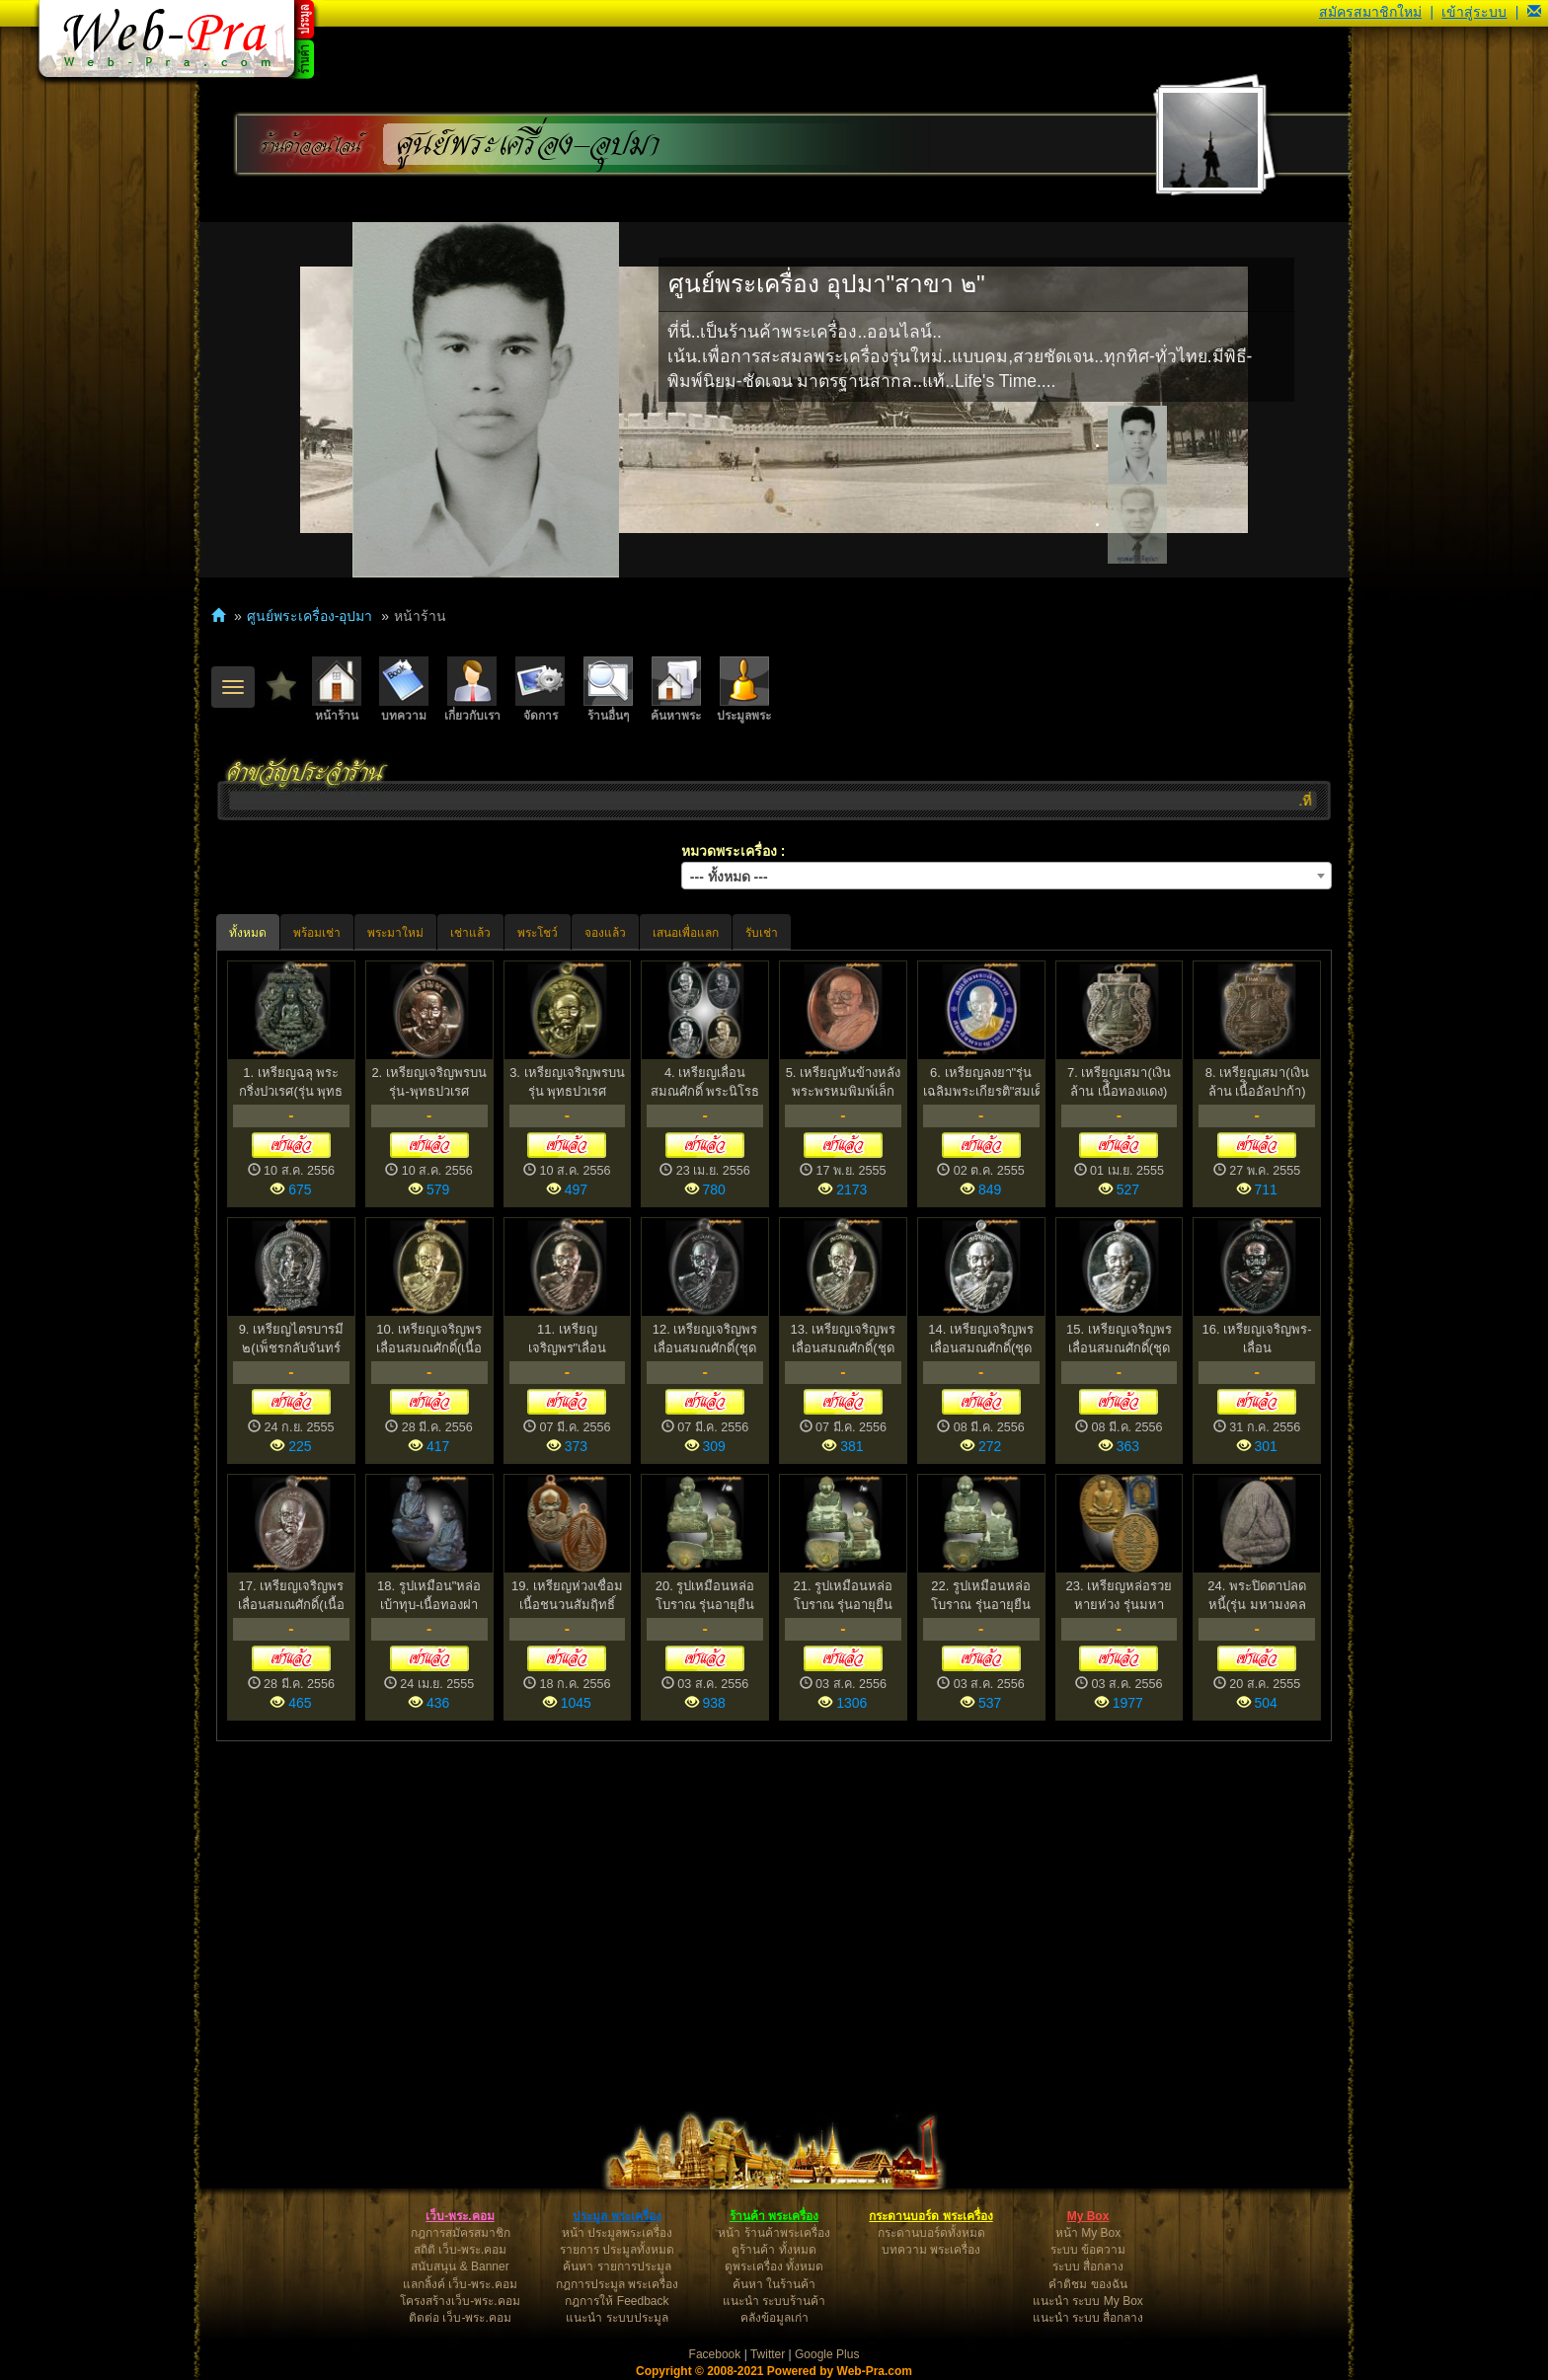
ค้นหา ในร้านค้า (774, 2284)
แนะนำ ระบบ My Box (1088, 2301)
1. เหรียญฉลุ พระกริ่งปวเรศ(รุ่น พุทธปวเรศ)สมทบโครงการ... (291, 1082)
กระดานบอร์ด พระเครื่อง (930, 2216)
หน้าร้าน (336, 689)
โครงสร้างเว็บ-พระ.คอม (459, 2301)
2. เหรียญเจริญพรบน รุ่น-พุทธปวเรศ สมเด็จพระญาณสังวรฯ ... (428, 1082)
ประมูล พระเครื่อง (616, 2216)
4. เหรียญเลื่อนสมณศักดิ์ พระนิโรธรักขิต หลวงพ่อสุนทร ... (705, 1082)
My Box (1088, 2216)
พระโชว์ (537, 933)
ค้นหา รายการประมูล (616, 2266)
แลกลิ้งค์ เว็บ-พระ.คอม (460, 2284)
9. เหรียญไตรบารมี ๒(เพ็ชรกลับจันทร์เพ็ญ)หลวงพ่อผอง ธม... (291, 1339)
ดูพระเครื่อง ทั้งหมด (774, 2266)
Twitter (767, 2354)
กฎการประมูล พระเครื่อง (617, 2284)
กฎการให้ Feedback (616, 2301)
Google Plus (827, 2354)
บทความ (403, 689)
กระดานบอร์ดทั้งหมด (931, 2233)
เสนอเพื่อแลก (686, 933)
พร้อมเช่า (317, 933)
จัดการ (540, 689)
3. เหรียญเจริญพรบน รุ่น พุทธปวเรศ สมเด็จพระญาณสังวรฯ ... (566, 1082)
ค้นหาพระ (676, 689)
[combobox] (1006, 875)
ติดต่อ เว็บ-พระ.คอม (460, 2318)
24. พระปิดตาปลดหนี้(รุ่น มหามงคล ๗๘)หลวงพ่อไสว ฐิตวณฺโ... (1256, 1595)
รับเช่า (761, 933)
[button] (1534, 12)
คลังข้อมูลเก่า (774, 2318)
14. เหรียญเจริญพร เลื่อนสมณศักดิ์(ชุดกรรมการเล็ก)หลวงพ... (981, 1339)
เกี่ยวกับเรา (472, 689)
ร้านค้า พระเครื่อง (774, 2216)
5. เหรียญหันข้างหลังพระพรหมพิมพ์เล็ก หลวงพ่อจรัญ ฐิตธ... (843, 1082)
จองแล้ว (605, 933)
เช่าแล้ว (470, 933)
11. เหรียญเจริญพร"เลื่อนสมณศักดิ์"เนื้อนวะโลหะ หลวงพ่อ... (567, 1339)
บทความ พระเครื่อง (931, 2250)
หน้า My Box (1088, 2233)
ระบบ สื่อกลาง (1087, 2266)
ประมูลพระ (744, 689)
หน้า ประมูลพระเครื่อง (617, 2233)
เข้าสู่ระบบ (1474, 12)
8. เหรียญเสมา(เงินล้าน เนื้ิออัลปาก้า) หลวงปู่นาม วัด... (1257, 1082)
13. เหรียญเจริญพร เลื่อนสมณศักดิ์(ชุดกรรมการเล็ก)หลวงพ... (843, 1339)
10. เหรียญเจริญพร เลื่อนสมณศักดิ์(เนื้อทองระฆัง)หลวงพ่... (429, 1339)
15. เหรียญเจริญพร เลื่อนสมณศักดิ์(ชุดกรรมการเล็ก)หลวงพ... (1119, 1339)
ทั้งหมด (248, 933)
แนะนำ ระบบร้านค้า (774, 2301)
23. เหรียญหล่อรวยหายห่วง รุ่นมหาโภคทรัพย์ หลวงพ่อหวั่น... (1119, 1595)
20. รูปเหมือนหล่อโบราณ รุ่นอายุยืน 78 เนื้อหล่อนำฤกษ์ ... (705, 1595)
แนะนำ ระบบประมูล (616, 2318)
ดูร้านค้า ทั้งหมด (773, 2250)
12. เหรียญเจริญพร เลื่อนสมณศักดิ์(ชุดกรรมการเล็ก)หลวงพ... (705, 1339)
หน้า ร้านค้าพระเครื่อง (773, 2233)
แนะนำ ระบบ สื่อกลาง (1088, 2318)
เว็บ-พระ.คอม (460, 2216)
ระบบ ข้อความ (1087, 2250)
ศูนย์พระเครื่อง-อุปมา (529, 144)
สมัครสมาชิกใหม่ (1370, 12)
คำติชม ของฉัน (1087, 2284)
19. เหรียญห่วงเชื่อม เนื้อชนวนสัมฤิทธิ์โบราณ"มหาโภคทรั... (567, 1595)
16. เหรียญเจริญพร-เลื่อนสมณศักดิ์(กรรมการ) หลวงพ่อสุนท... (1257, 1339)
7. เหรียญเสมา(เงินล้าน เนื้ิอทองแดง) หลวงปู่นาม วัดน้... (1119, 1082)
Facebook (715, 2354)
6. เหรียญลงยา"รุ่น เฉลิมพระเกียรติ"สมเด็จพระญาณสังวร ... (981, 1082)
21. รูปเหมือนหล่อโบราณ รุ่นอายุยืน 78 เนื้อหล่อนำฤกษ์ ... (842, 1595)
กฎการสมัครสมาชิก (460, 2233)
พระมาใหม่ (395, 933)
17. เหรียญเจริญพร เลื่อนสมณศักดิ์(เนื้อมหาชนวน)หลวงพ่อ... (291, 1595)
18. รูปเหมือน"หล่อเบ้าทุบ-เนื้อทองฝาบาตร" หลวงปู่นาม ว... (429, 1595)
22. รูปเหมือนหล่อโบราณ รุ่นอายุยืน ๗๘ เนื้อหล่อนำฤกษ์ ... (981, 1595)
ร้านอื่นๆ (608, 689)
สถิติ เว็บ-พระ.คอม (460, 2250)
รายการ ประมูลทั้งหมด (617, 2250)
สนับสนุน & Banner (459, 2266)
